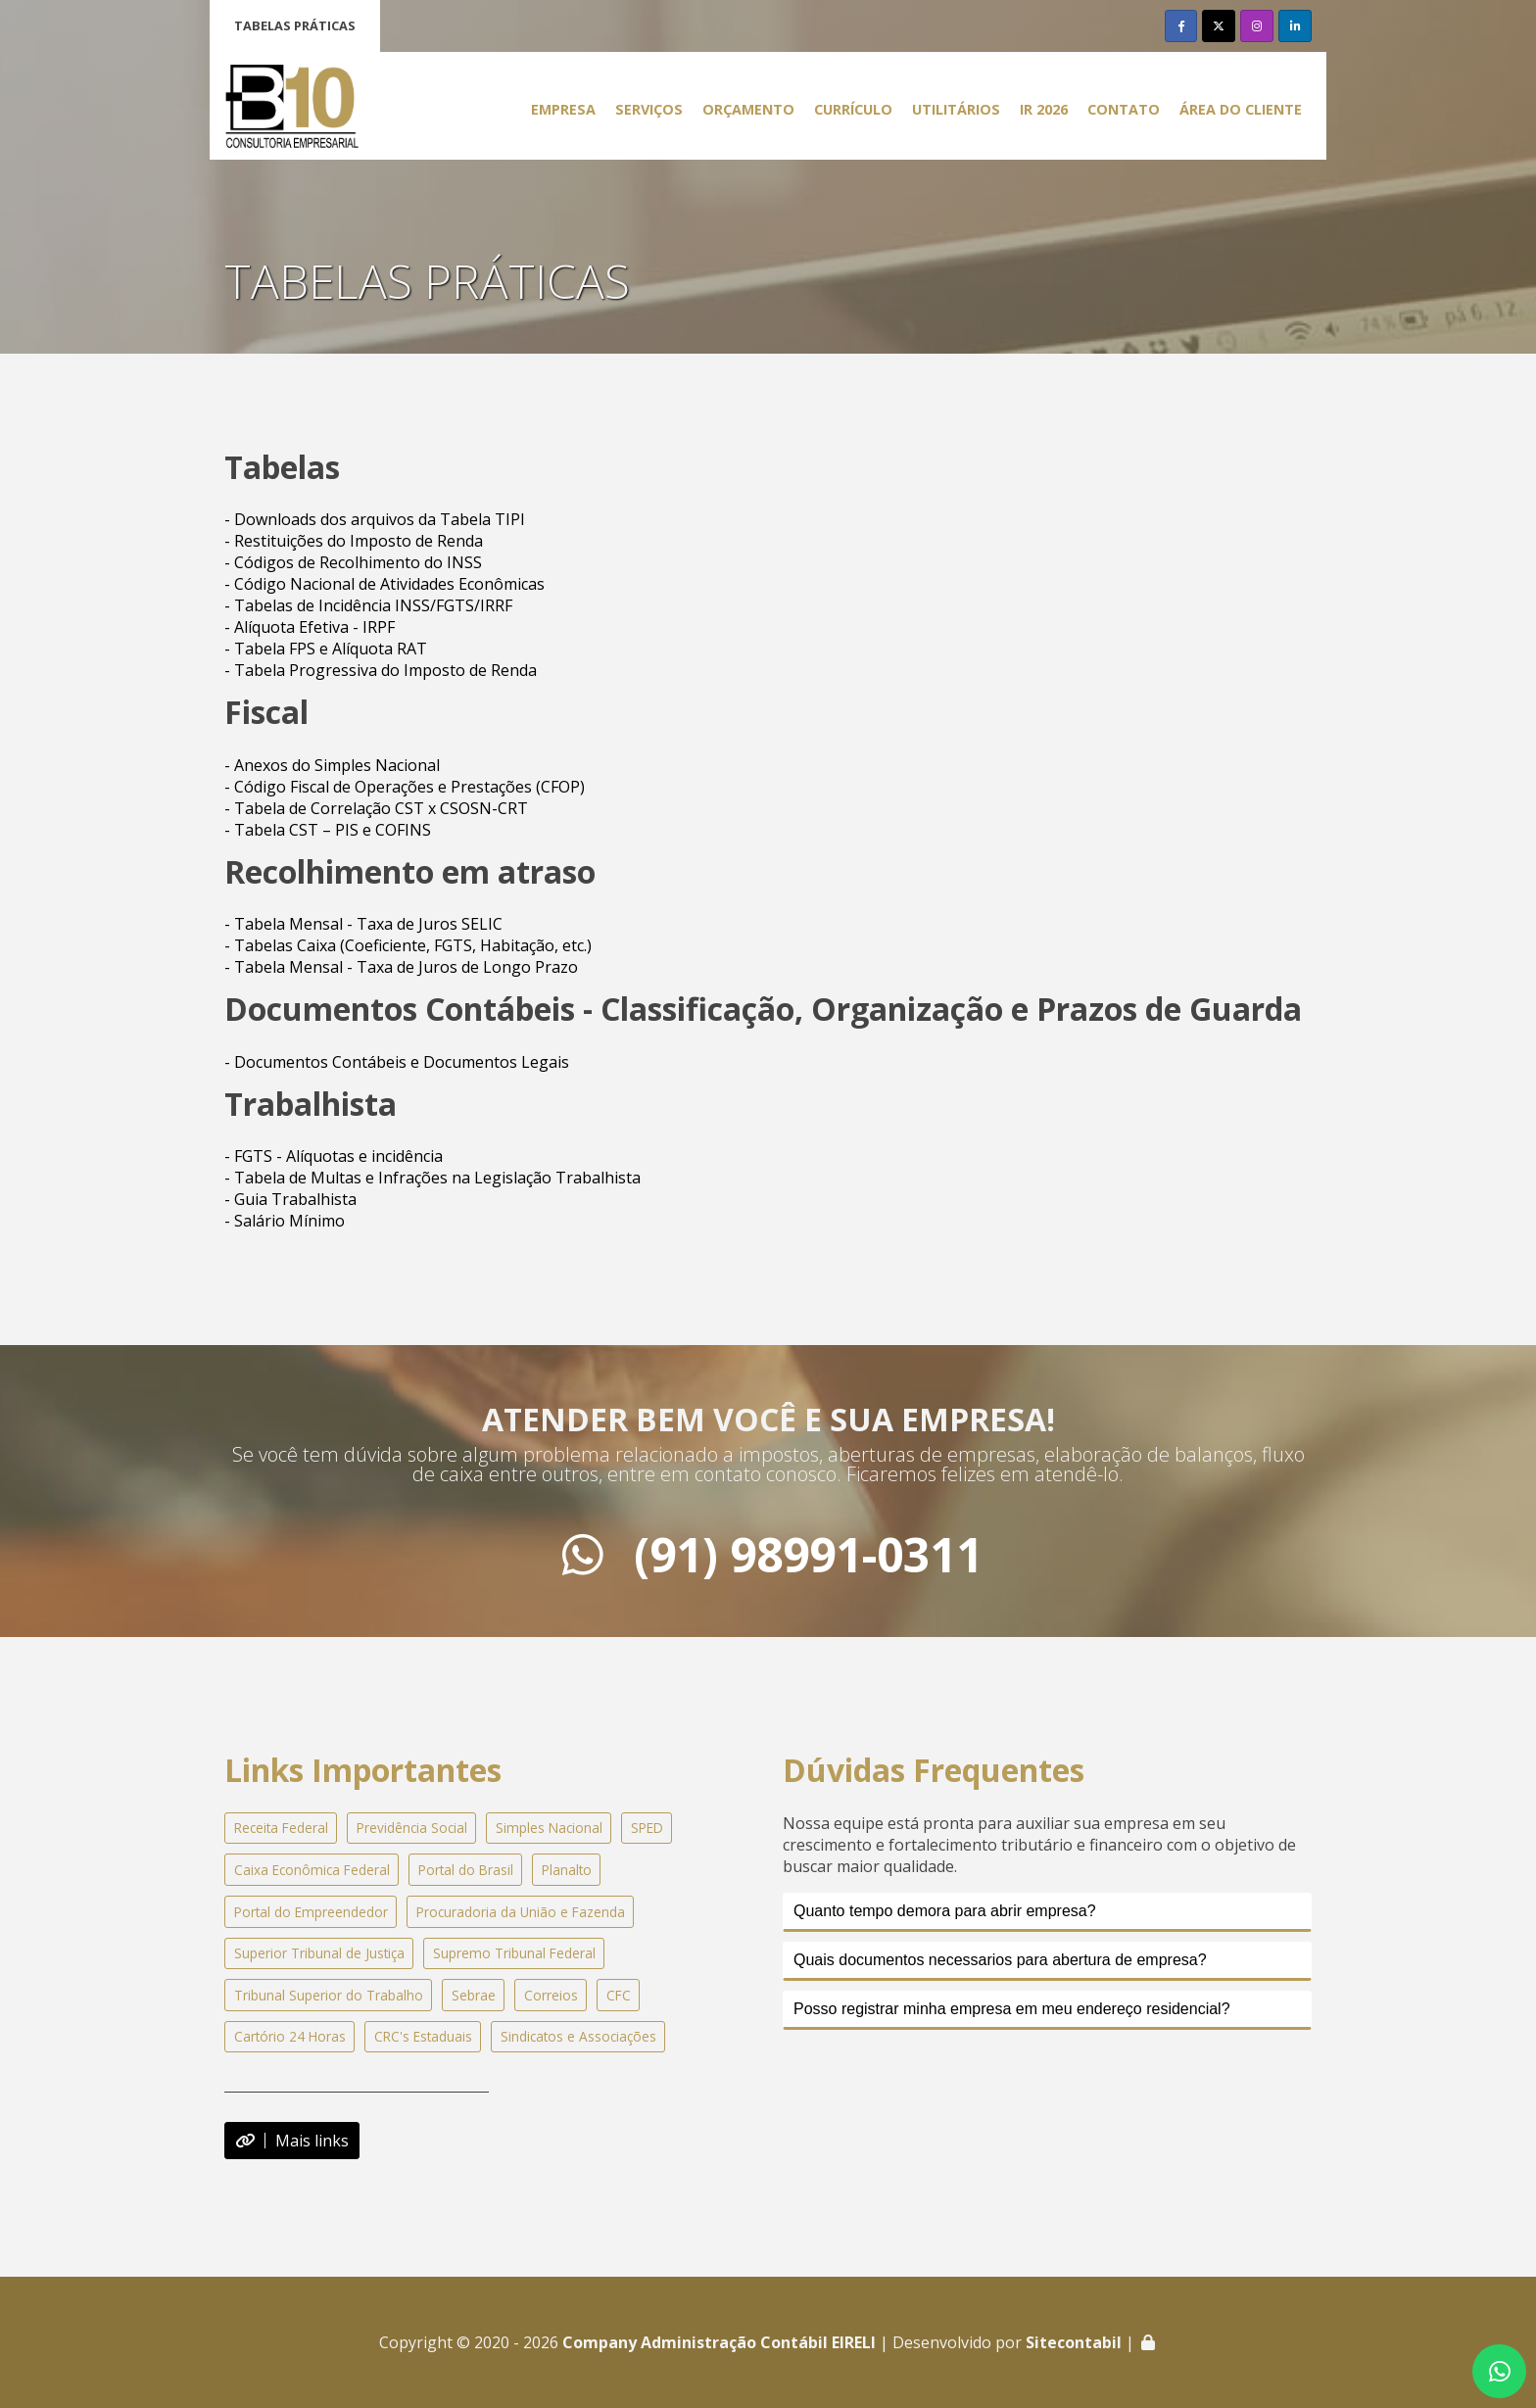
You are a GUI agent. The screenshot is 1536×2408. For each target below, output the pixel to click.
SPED (647, 1827)
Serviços (649, 109)
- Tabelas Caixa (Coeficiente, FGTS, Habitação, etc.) (408, 945)
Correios (551, 1995)
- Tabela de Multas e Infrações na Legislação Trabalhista (432, 1177)
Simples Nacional (549, 1827)
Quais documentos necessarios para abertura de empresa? (1000, 1959)
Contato (1123, 109)
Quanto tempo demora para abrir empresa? (944, 1910)
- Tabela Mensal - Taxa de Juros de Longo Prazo (401, 967)
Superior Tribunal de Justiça (319, 1953)
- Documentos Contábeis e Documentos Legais (396, 1062)
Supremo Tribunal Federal (514, 1953)
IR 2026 (1044, 109)
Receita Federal (281, 1827)
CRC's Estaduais (423, 2036)
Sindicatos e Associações (578, 2036)
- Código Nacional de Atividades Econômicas (384, 584)
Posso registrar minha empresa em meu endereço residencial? (1011, 2008)
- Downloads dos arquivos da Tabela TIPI (374, 519)
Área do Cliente (1240, 109)
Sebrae (474, 1995)
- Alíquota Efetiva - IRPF (309, 627)
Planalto (567, 1869)
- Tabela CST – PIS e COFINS (327, 830)
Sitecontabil (1074, 2342)
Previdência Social (412, 1827)
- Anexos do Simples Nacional (332, 765)
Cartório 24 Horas (290, 2036)
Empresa (563, 109)
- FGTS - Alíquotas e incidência (333, 1156)
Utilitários (956, 109)
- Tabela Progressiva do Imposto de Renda (380, 670)
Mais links (292, 2140)
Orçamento (748, 109)
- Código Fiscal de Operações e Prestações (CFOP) (404, 786)
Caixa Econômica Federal (312, 1869)
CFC (618, 1995)
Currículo (853, 109)
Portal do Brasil (465, 1869)
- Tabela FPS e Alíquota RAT (325, 648)
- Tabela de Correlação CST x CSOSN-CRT (376, 808)
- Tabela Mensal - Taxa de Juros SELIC (363, 924)
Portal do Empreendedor (311, 1911)
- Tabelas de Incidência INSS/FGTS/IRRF (368, 605)
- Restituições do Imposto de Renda (353, 541)
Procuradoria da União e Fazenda (520, 1911)
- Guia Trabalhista (290, 1199)
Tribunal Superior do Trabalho (328, 1995)
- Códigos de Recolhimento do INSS (353, 562)
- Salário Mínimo (284, 1220)
